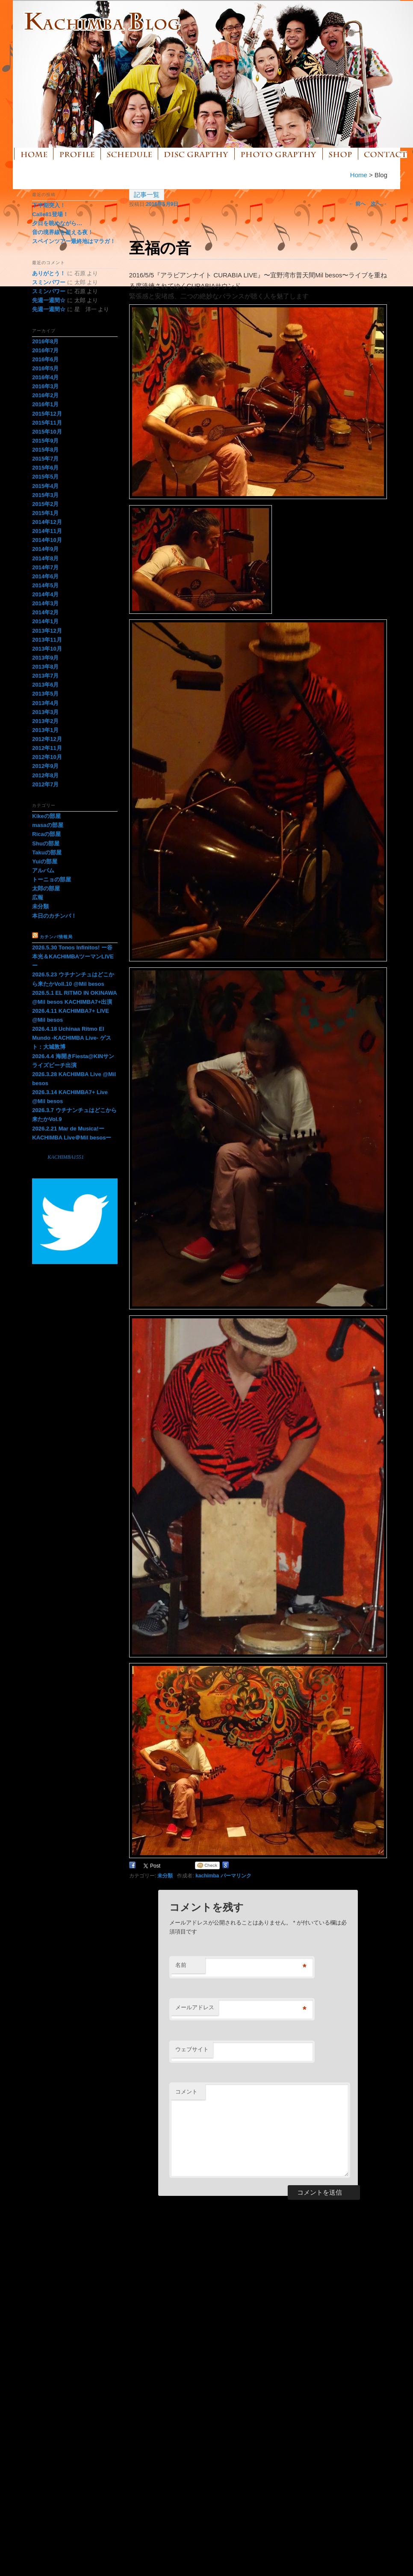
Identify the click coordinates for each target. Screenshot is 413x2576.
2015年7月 (45, 458)
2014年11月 (47, 531)
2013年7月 (45, 675)
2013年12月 (47, 631)
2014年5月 (45, 585)
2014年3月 (45, 603)
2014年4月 (45, 594)
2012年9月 (45, 766)
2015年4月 (45, 486)
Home (358, 174)
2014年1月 (45, 621)
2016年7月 (45, 350)
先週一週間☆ (48, 300)
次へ (379, 204)
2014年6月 (45, 576)
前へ (357, 204)
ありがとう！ (48, 273)
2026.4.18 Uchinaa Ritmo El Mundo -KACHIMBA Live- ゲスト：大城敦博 (71, 1038)
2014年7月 (45, 567)
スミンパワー (48, 282)
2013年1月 (45, 730)
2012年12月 (47, 739)
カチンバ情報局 (56, 936)
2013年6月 (45, 684)
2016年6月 (45, 359)
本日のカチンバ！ (54, 916)
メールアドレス (194, 2007)
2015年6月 (45, 467)
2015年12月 (47, 413)
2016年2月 (45, 395)
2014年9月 (45, 549)
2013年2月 (45, 721)
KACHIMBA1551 (65, 1157)
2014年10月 (47, 540)
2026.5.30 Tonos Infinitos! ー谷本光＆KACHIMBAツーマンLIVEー (73, 956)
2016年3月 (45, 386)
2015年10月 (47, 431)
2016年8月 (45, 341)
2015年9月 (45, 440)
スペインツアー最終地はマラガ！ (73, 241)
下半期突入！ (48, 205)
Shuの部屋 (45, 843)
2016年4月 (45, 377)
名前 (180, 1965)
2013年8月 (45, 666)
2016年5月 (45, 368)
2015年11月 (47, 422)
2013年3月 (45, 712)
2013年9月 (45, 657)
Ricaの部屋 (46, 834)
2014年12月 (47, 522)
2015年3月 (45, 495)
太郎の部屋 (46, 888)
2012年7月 (45, 784)
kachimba (207, 1876)
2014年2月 (45, 612)
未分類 (165, 1876)
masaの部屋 (47, 825)
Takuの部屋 (46, 852)
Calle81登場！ (50, 214)
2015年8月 (45, 449)
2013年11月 (47, 640)
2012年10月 (47, 757)
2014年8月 (45, 558)
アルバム (43, 870)
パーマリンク (236, 1876)
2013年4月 (45, 703)
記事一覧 (146, 194)
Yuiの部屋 (44, 861)
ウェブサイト (192, 2049)
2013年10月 (47, 648)
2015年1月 (45, 513)
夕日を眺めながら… (57, 223)
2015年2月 (45, 504)
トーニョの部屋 (51, 879)
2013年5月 (45, 693)
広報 (37, 897)
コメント (186, 2091)
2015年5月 (45, 476)
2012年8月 (45, 775)
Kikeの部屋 (46, 816)
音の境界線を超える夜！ (62, 232)
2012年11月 (47, 748)
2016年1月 (45, 404)
